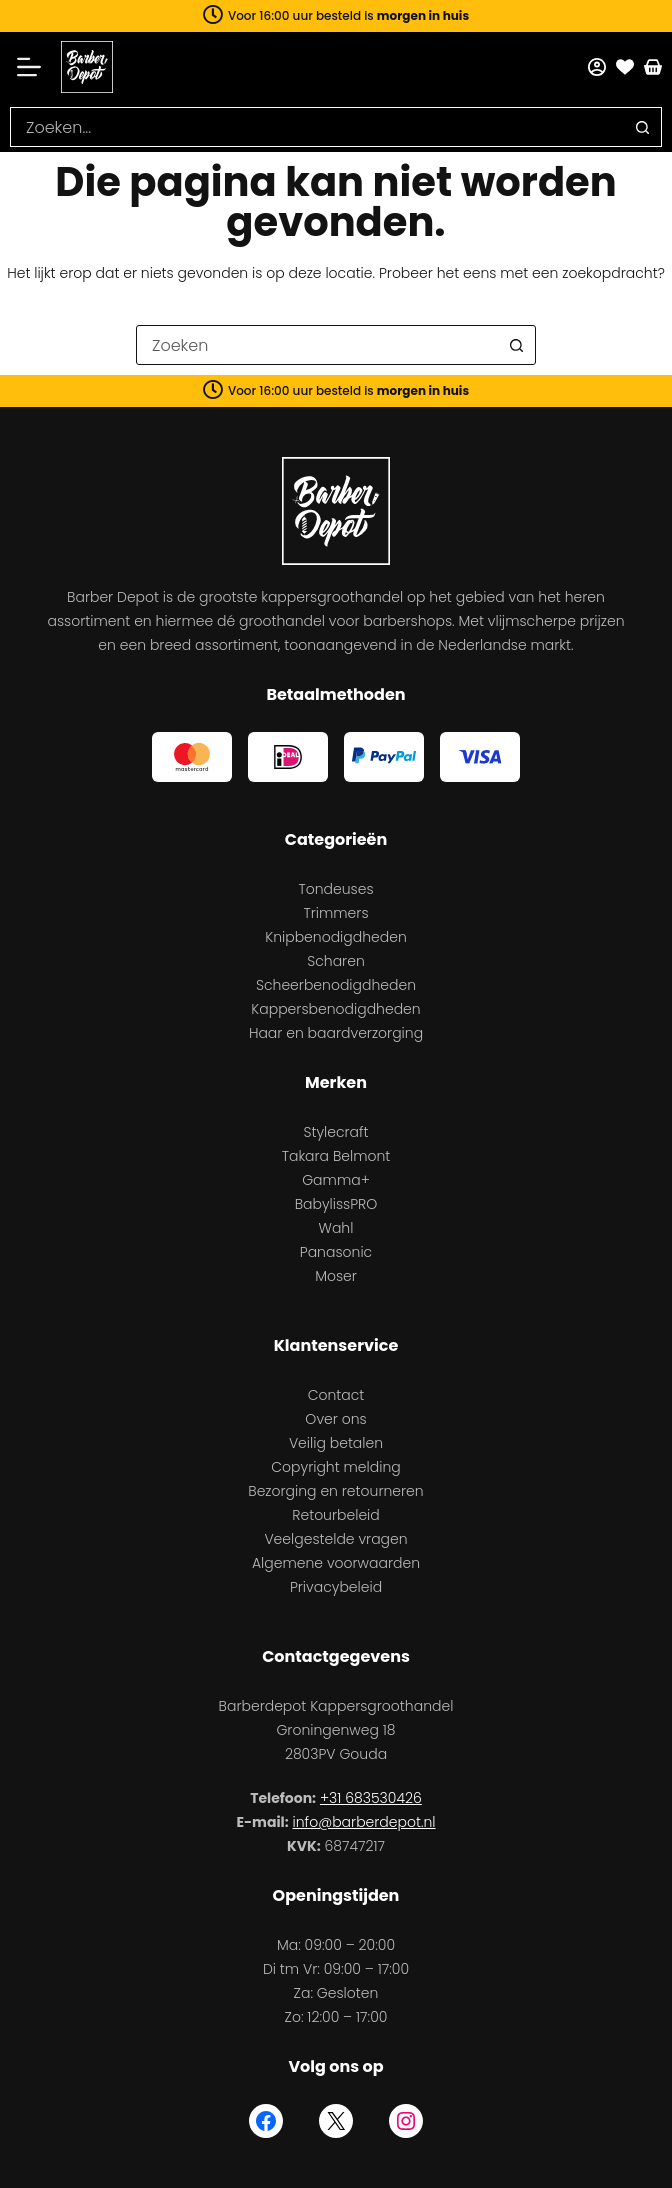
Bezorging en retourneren (335, 1491)
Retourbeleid (336, 1515)
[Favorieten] (625, 67)
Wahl (336, 1228)
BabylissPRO (336, 1204)
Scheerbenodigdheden (336, 985)
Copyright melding (335, 1467)
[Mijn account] (597, 67)
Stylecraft (335, 1132)
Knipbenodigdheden (336, 937)
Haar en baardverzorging (336, 1033)
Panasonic (336, 1252)
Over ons (335, 1419)
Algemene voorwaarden (336, 1563)
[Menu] (35, 67)
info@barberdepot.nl (364, 1822)
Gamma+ (336, 1180)
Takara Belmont (336, 1156)
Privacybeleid (336, 1587)
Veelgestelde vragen (335, 1539)
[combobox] (317, 127)
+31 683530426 (371, 1798)
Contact (336, 1395)
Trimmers (335, 913)
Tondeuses (335, 889)
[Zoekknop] (642, 127)
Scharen (336, 961)
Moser (336, 1276)
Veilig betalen (336, 1443)
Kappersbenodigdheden (335, 1009)
